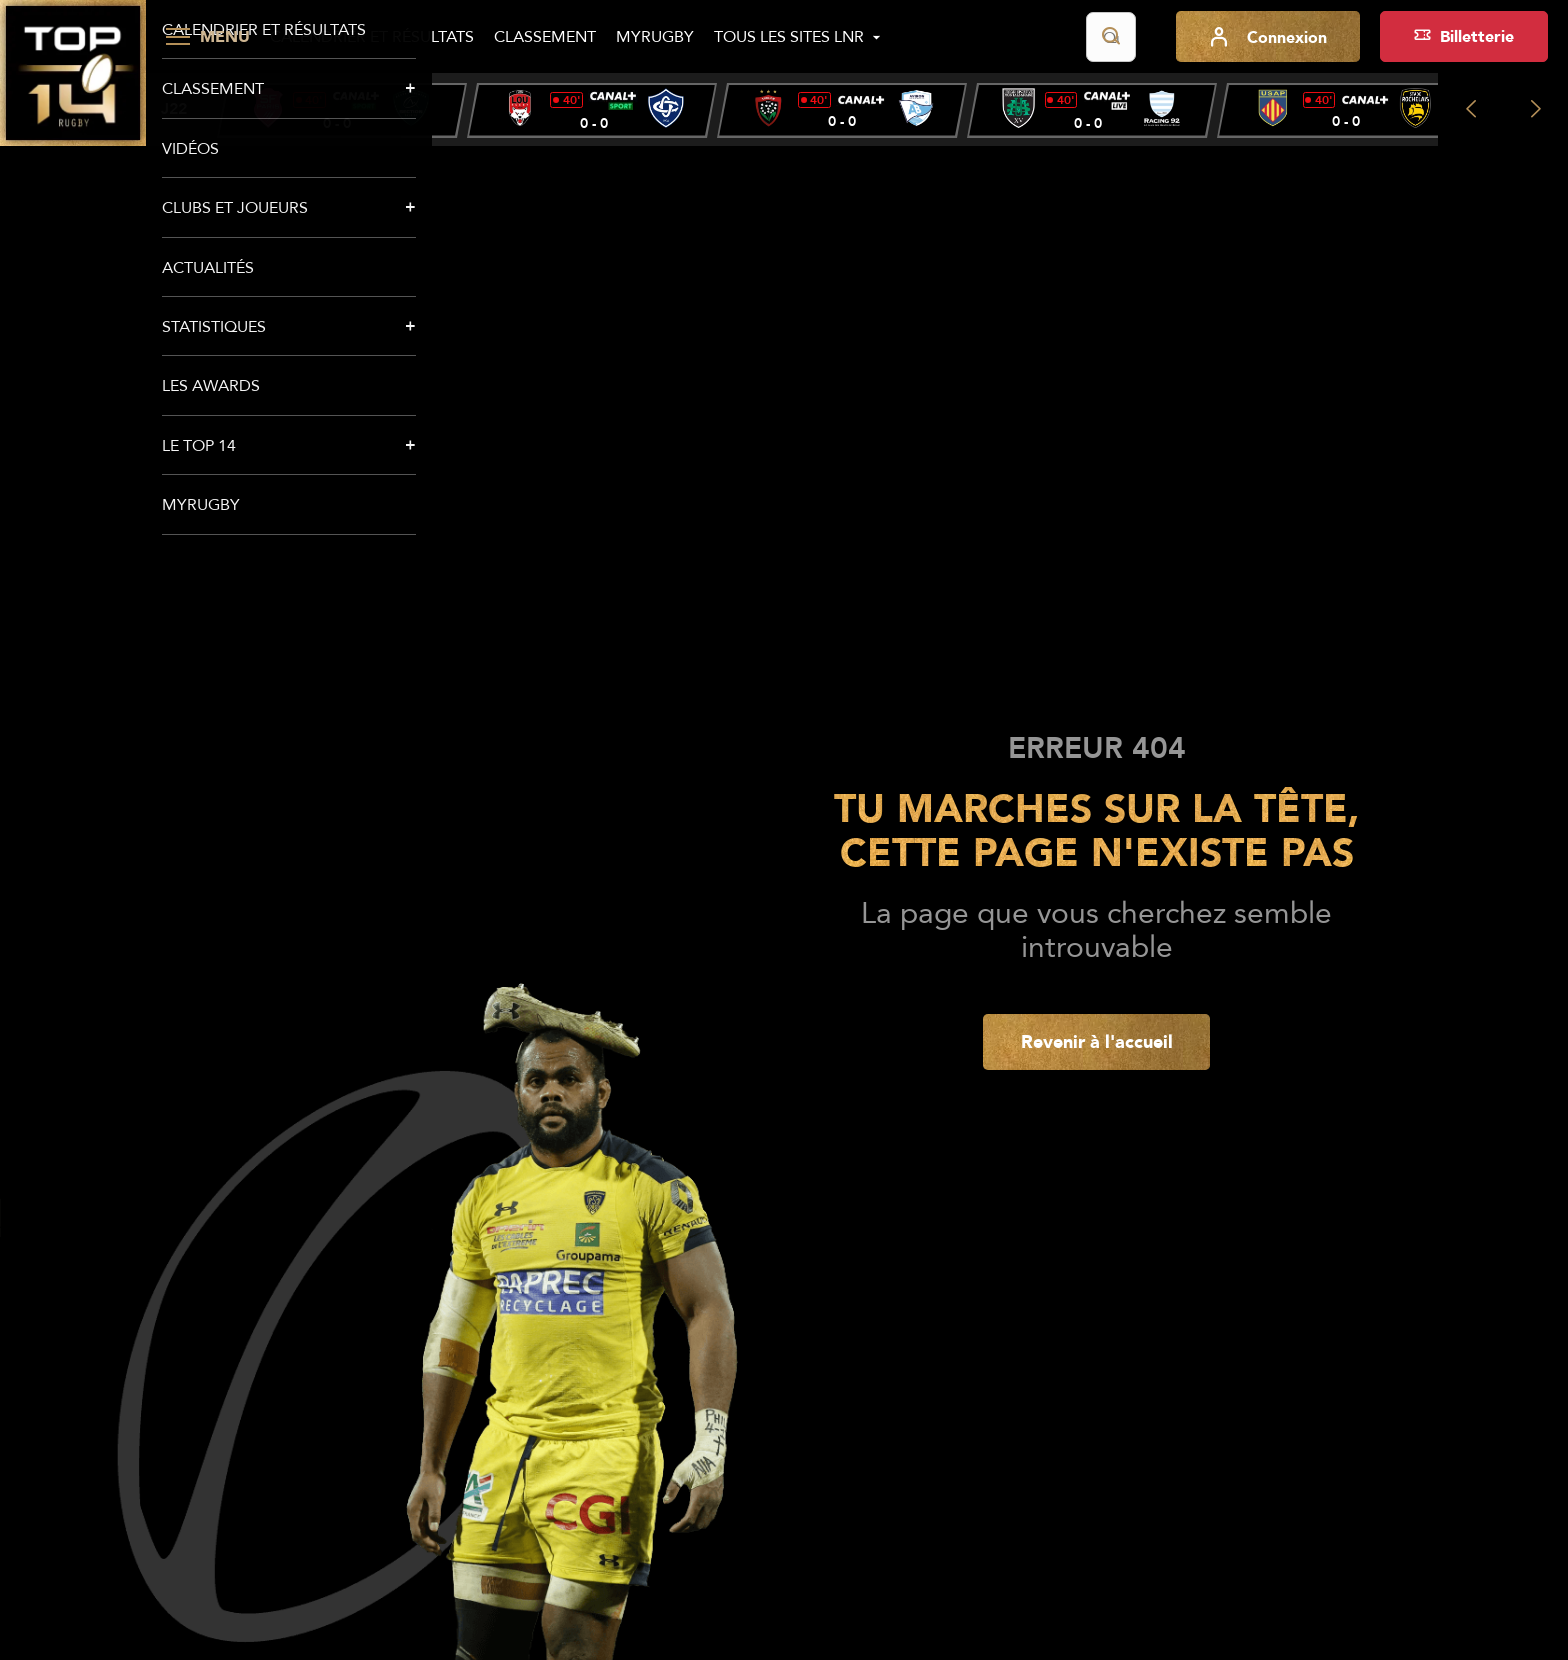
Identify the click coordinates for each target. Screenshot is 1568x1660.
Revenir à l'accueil (1097, 1041)
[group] (342, 110)
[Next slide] (1535, 109)
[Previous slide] (1470, 109)
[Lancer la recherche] (1111, 37)
